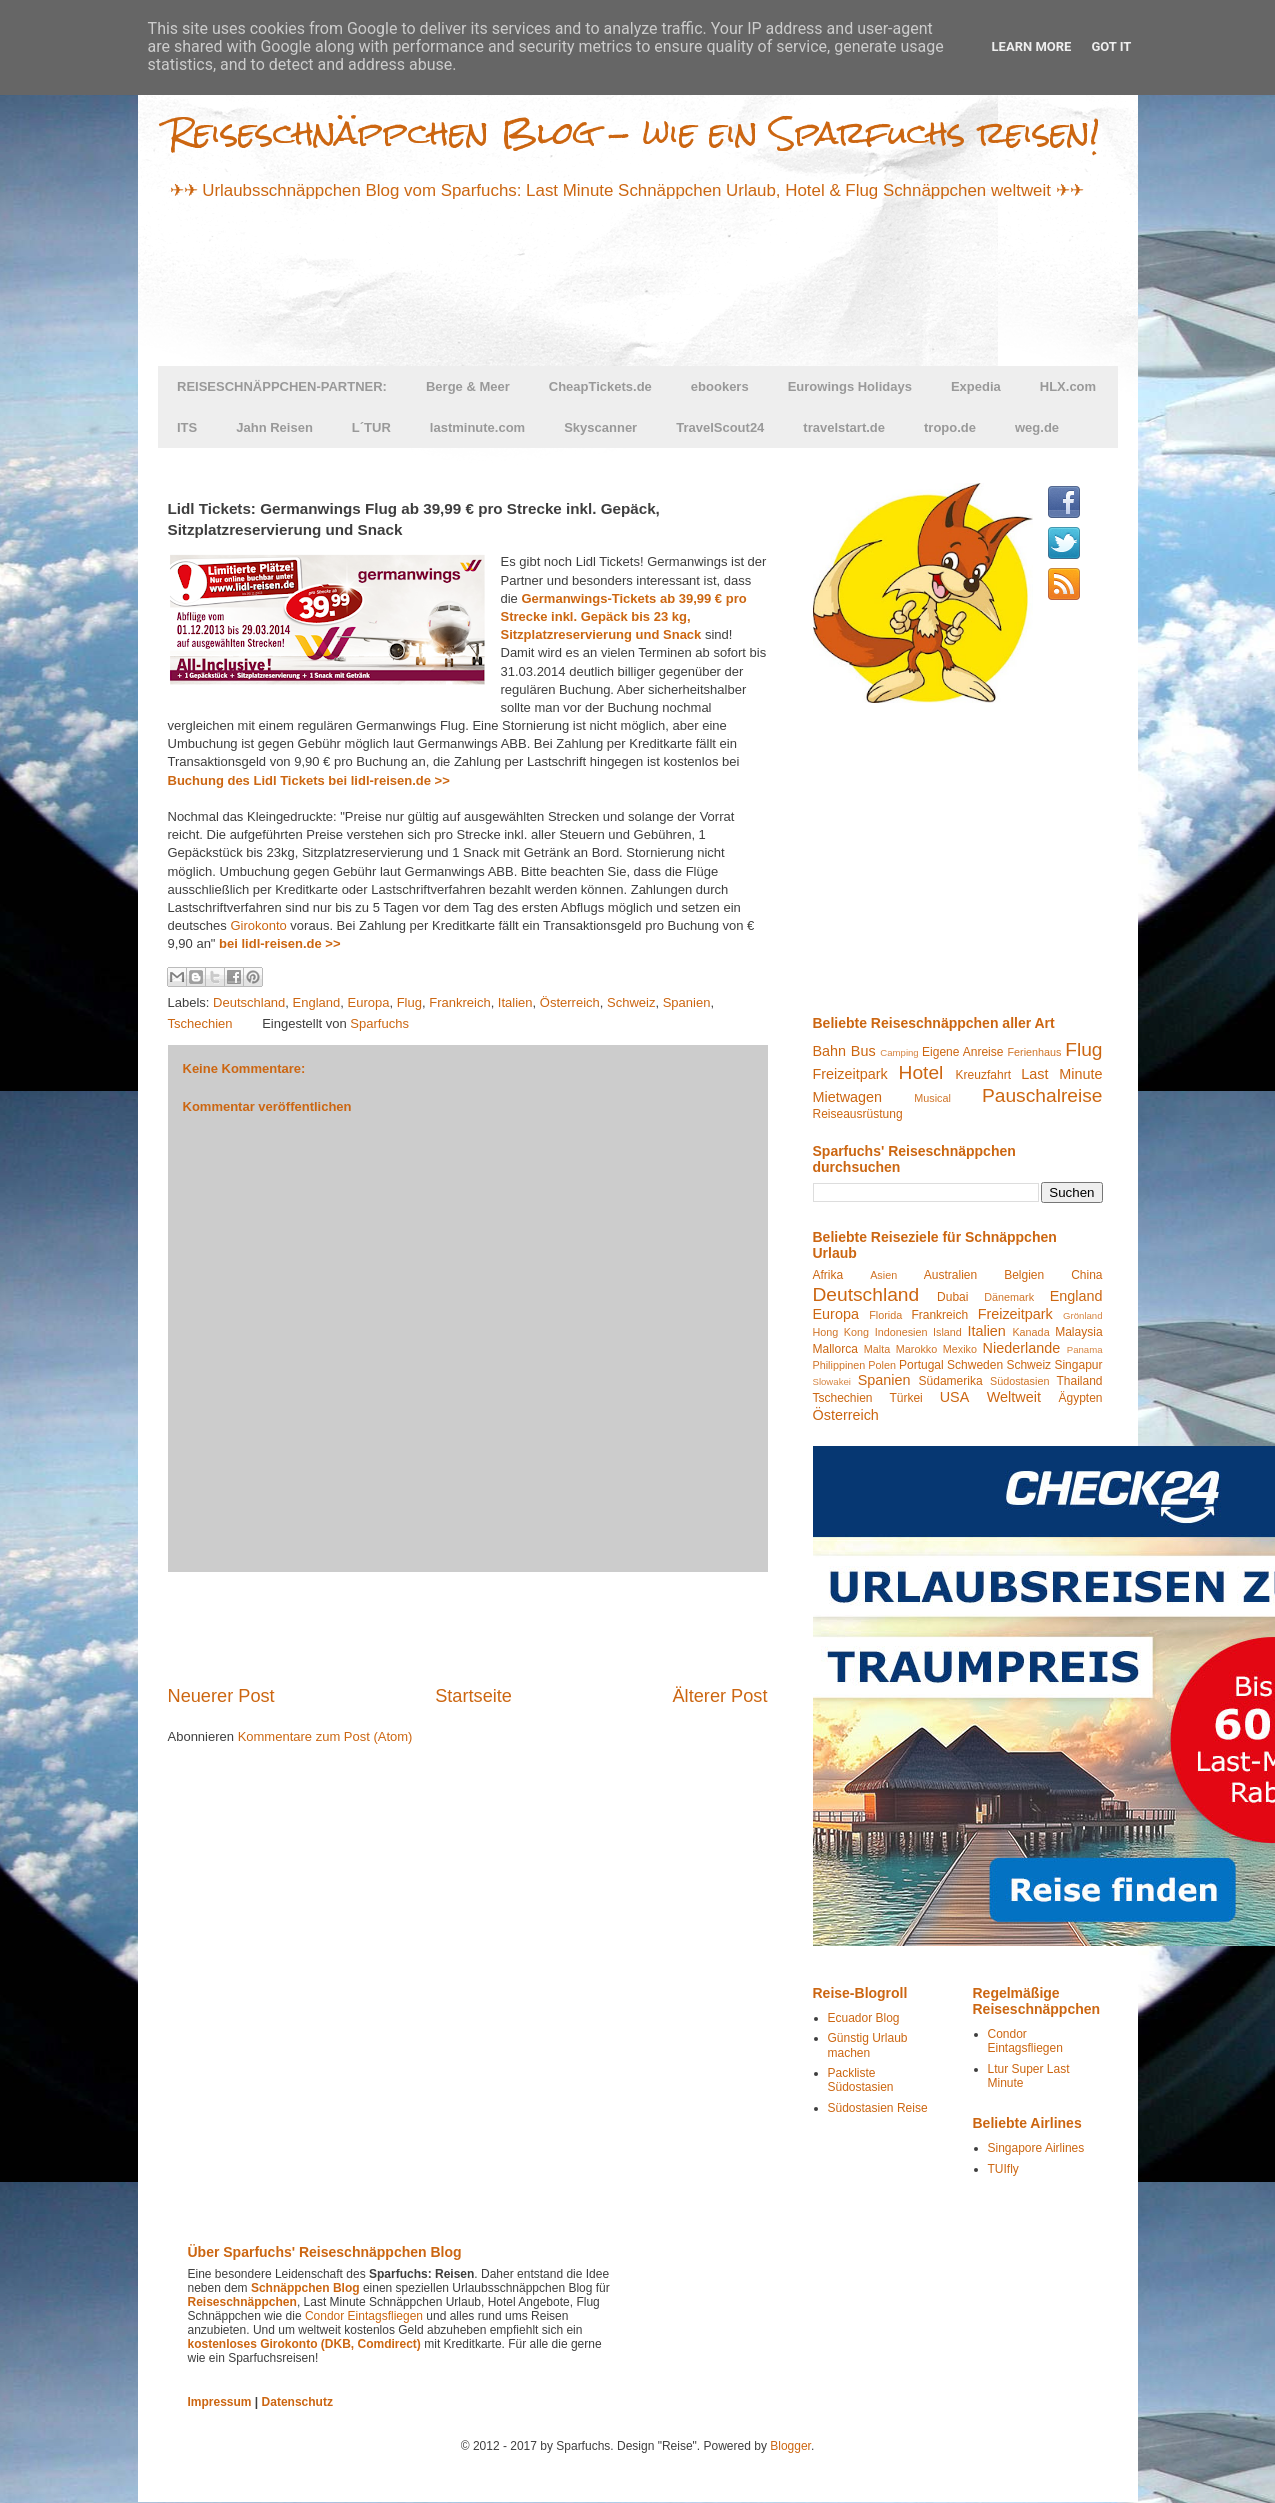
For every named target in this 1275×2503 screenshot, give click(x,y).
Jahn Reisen (274, 427)
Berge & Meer (468, 386)
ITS (187, 427)
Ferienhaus (1034, 1052)
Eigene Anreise (962, 1052)
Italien (515, 1002)
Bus (863, 1051)
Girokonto (258, 925)
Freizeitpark (850, 1074)
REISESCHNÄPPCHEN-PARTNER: (282, 386)
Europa (369, 1002)
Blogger (790, 2446)
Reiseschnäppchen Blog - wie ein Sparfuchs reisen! (634, 132)
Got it (1111, 46)
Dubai (952, 1297)
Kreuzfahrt (983, 1075)
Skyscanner (600, 427)
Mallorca (835, 1349)
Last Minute (1061, 1074)
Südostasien (1019, 1381)
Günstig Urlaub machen (868, 2045)
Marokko (916, 1349)
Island (947, 1332)
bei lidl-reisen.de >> (279, 943)
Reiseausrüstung (858, 1114)
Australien (950, 1275)
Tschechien (200, 1023)
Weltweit (1014, 1397)
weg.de (1037, 427)
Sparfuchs (379, 1023)
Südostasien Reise (878, 2108)
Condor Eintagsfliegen (1025, 2041)
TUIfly (1003, 2169)
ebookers (720, 386)
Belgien (1024, 1275)
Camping (899, 1052)
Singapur (1078, 1365)
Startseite (473, 1696)
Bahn (830, 1051)
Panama (1085, 1349)
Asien (883, 1275)
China (1086, 1275)
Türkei (905, 1398)
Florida (885, 1315)
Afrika (828, 1275)
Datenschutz (297, 2402)
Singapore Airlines (1036, 2148)
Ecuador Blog (864, 2018)
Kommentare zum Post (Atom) (325, 1736)
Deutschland (249, 1002)
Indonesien (901, 1332)
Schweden (975, 1365)
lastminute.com (477, 427)
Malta (877, 1349)
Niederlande (1022, 1348)
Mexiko (960, 1349)
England (317, 1002)
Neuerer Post (221, 1696)
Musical (932, 1098)
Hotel (921, 1072)
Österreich (570, 1002)
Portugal (921, 1365)
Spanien (687, 1002)
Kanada (1030, 1332)
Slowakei (832, 1381)
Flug (409, 1002)
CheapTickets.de (600, 386)
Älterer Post (719, 1696)
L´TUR (371, 427)
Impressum (220, 2402)
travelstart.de (844, 427)
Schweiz (631, 1002)
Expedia (976, 386)
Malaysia (1078, 1332)
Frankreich (459, 1002)
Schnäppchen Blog (305, 2288)
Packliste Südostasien (861, 2080)
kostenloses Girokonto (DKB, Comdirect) (304, 2344)
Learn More (1032, 46)
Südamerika (951, 1381)
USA (955, 1397)
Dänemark (1009, 1297)
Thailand (1079, 1381)
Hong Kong (841, 1332)
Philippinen (839, 1365)
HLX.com (1068, 386)
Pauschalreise (1042, 1095)
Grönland (1082, 1315)
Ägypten (1080, 1398)
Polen (882, 1365)
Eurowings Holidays (850, 386)
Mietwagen (848, 1097)
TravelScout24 (720, 427)
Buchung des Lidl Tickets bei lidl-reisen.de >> (309, 780)
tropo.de (950, 427)
